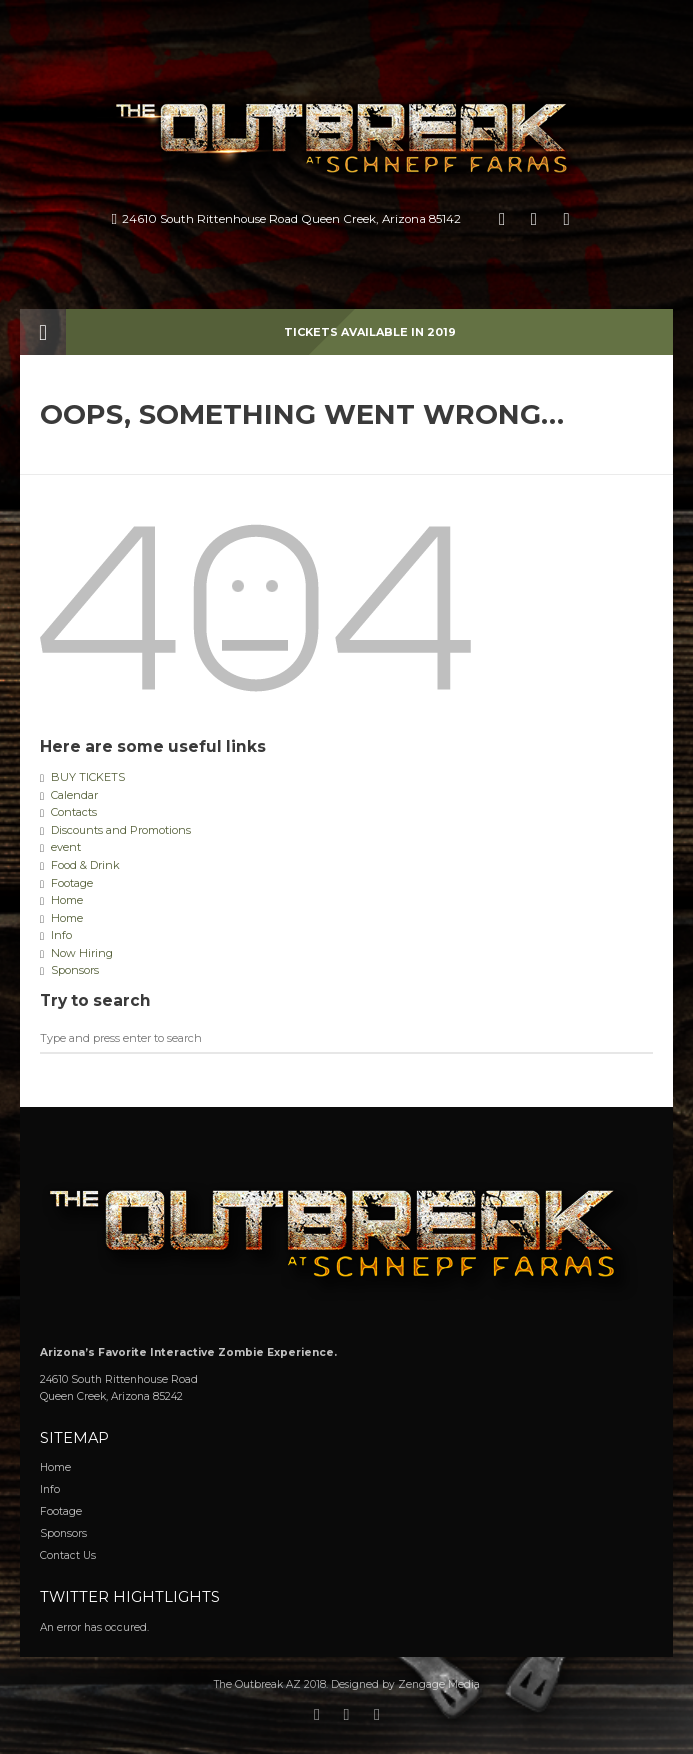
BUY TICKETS (88, 777)
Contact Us (68, 1555)
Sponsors (75, 970)
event (66, 847)
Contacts (74, 812)
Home (67, 900)
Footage (72, 883)
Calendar (74, 795)
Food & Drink (85, 865)
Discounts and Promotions (121, 830)
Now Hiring (82, 953)
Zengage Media (439, 1684)
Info (61, 935)
